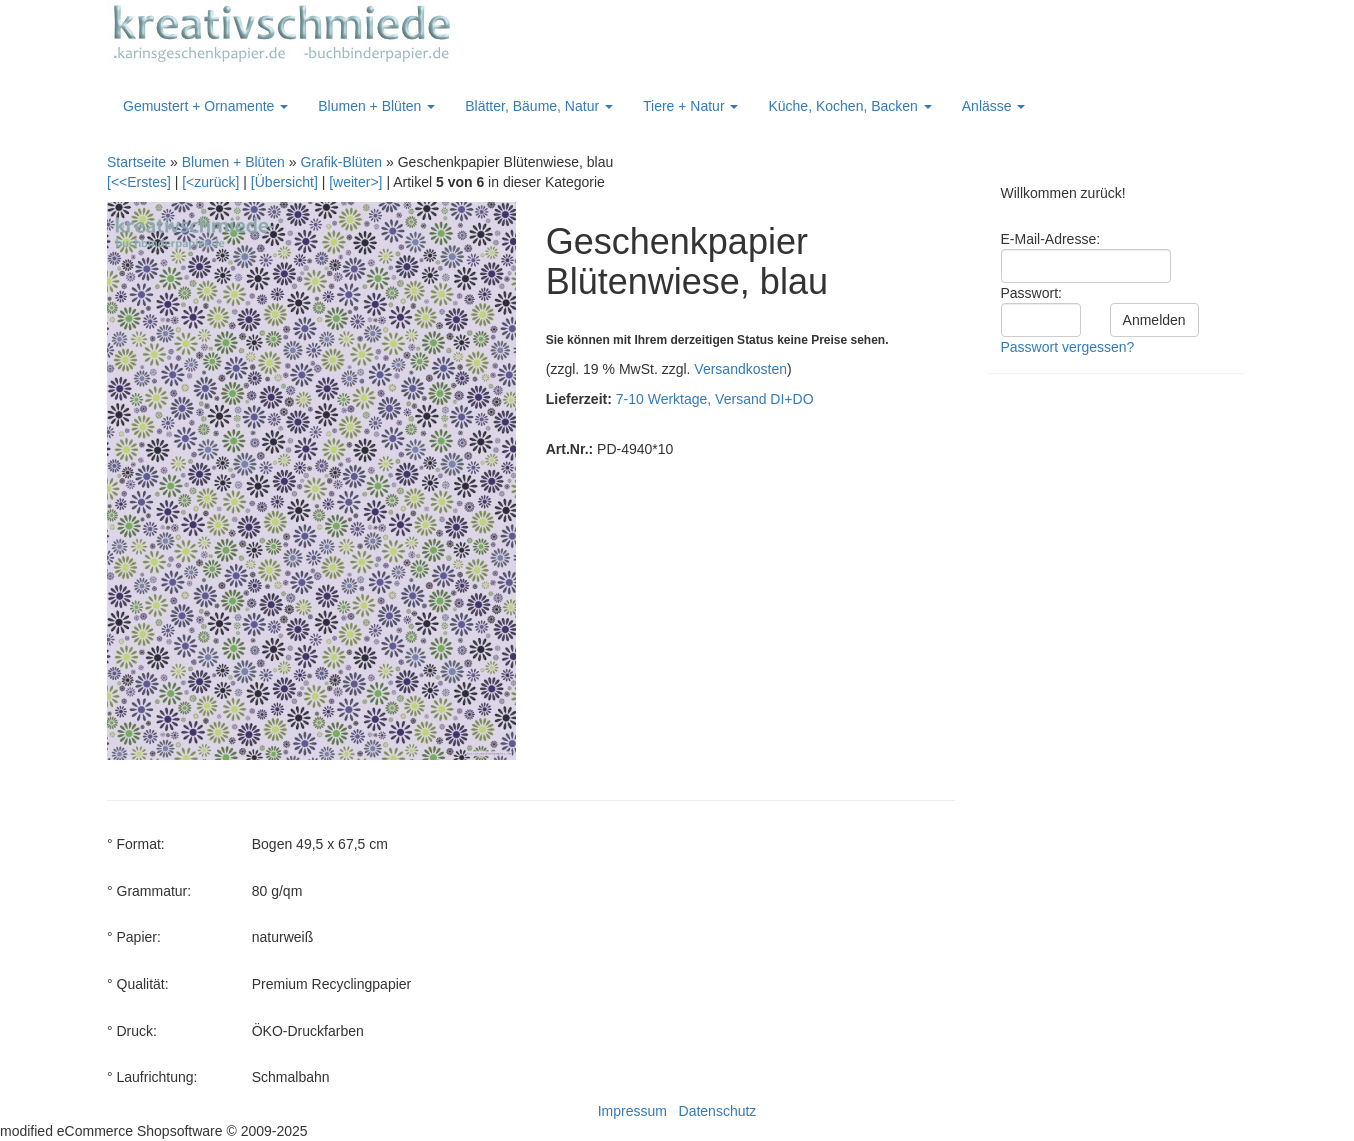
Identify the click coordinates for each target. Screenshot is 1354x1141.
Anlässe (994, 106)
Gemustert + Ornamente (205, 106)
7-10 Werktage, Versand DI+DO (715, 399)
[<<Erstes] (139, 182)
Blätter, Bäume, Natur (539, 106)
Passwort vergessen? (1068, 347)
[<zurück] (210, 182)
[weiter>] (355, 182)
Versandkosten (740, 369)
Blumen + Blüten (376, 106)
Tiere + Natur (690, 106)
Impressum (632, 1111)
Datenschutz (718, 1111)
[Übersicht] (284, 182)
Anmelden (1154, 320)
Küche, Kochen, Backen (849, 106)
